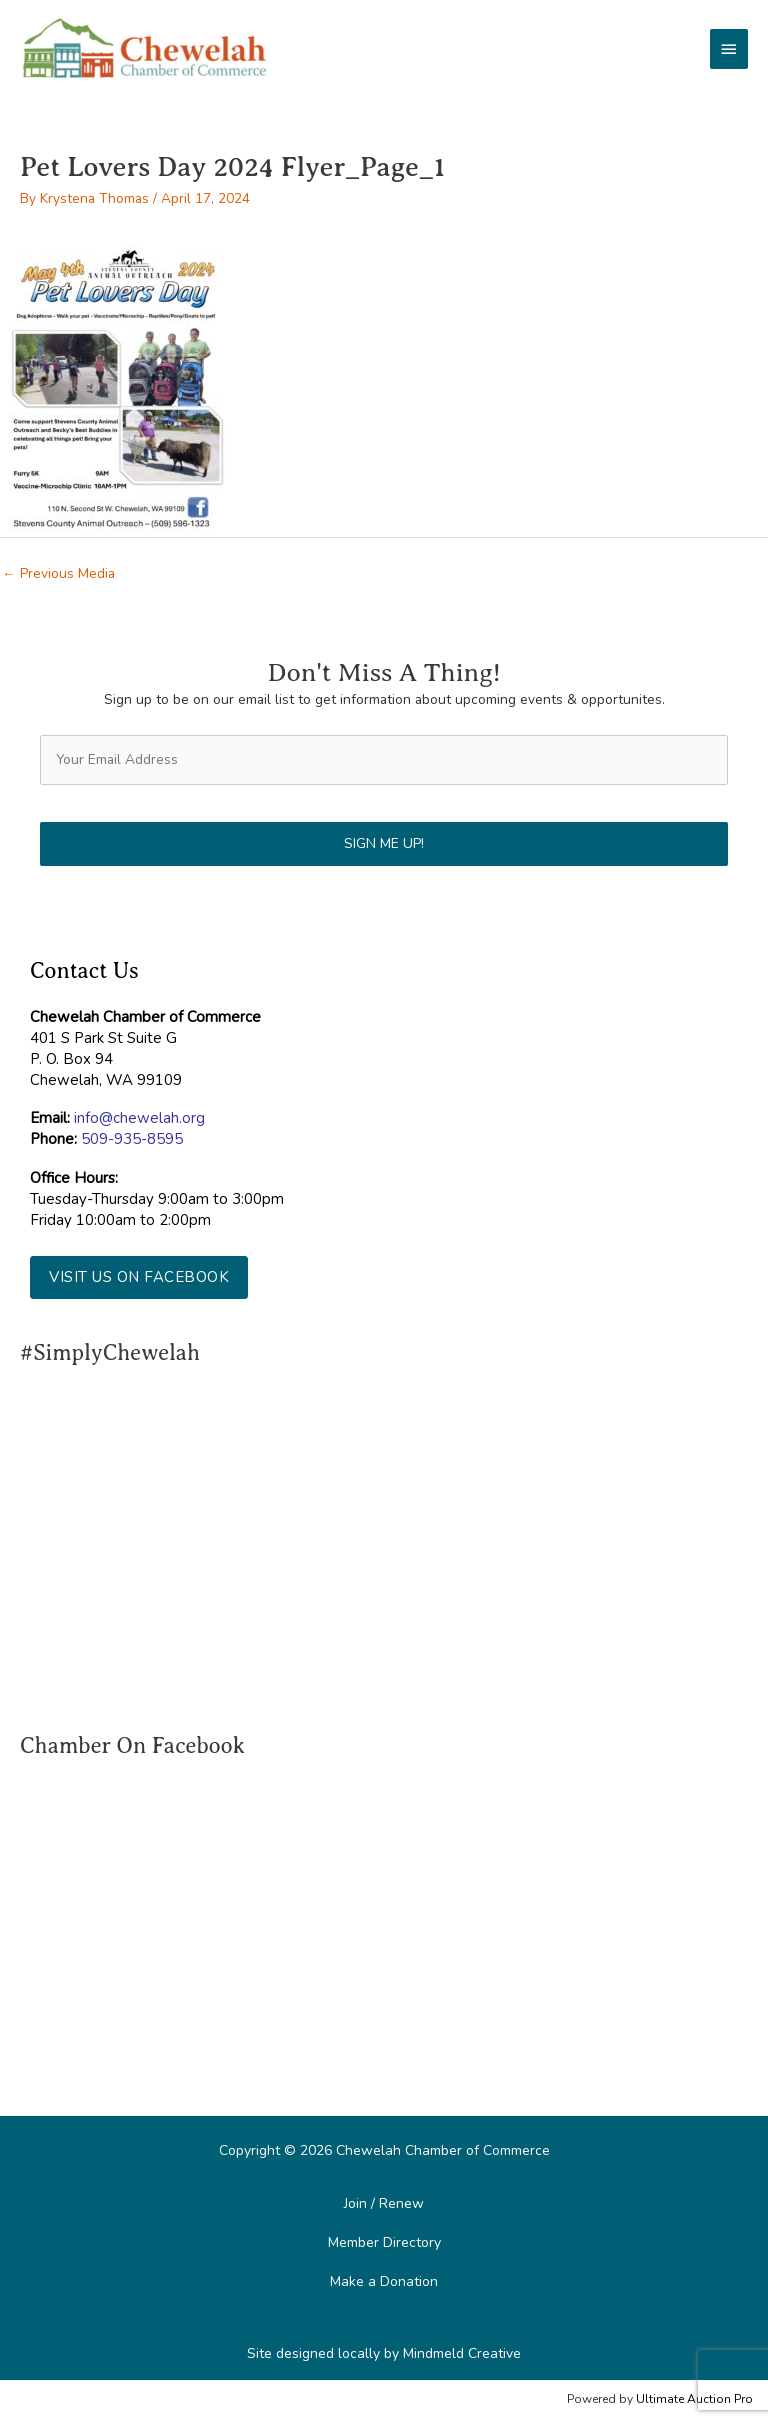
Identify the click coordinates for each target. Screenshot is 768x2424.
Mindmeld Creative (462, 2353)
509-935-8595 (132, 1139)
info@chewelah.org (139, 1118)
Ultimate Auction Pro (694, 2399)
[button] (139, 1277)
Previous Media (58, 573)
